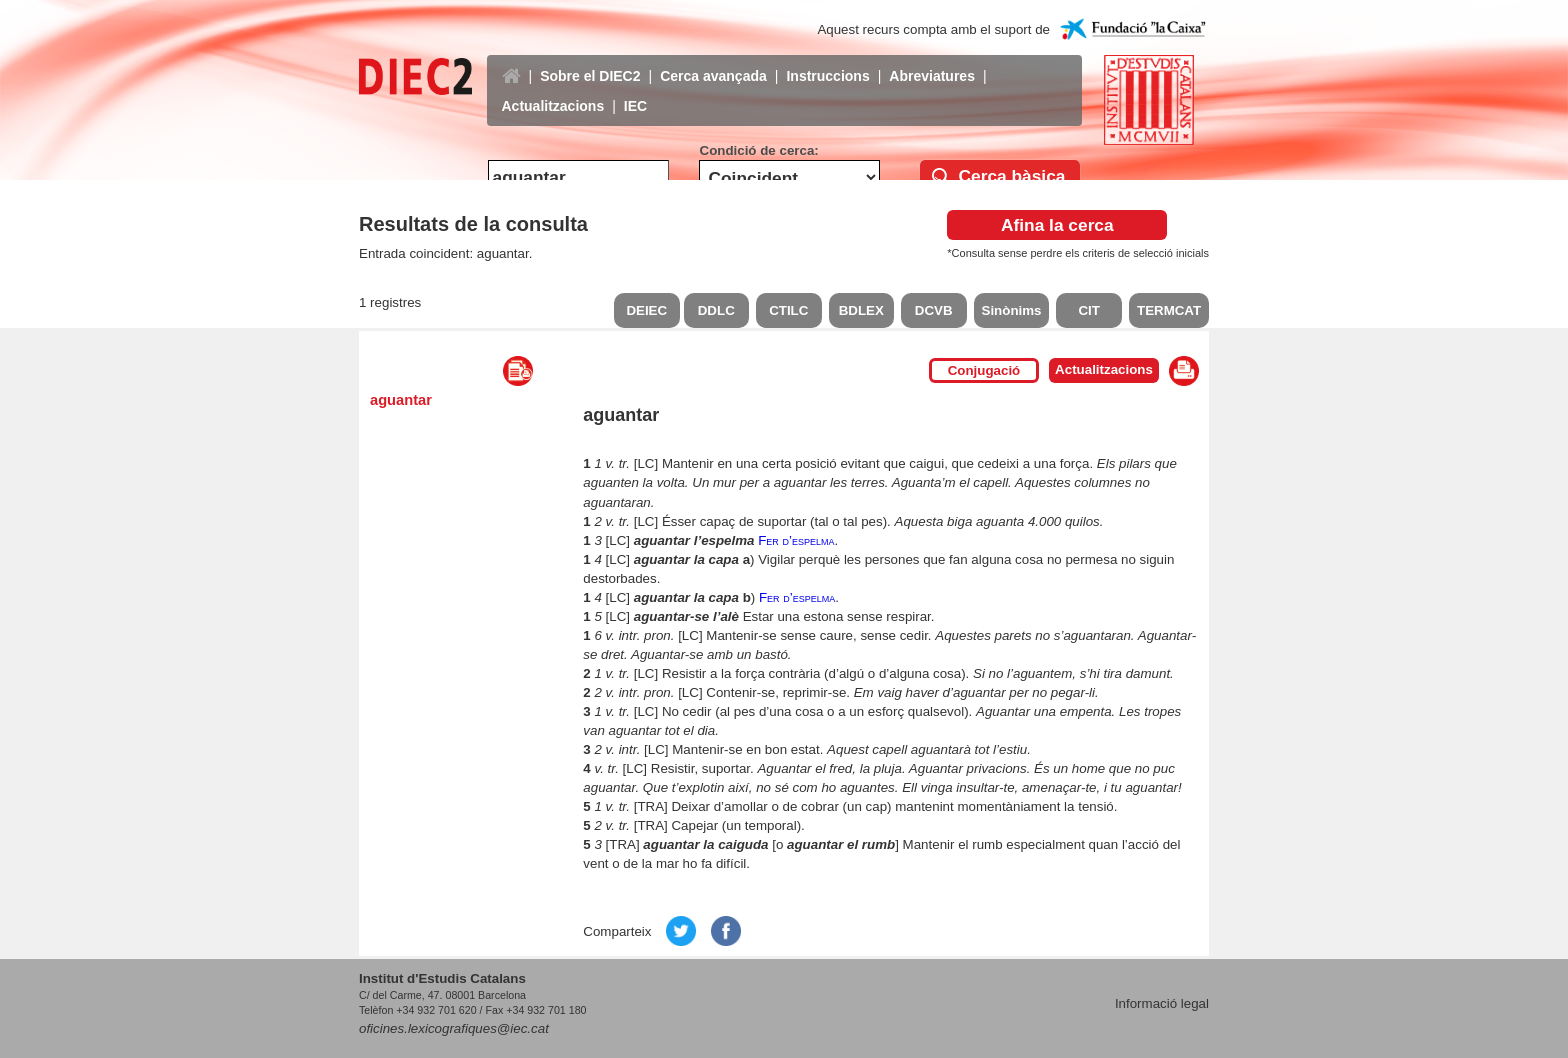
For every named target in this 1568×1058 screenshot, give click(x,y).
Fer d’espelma (796, 540)
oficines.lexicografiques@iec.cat (454, 1028)
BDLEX (861, 310)
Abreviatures (932, 61)
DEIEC (646, 310)
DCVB (934, 310)
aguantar (401, 400)
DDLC (716, 310)
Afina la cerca (1057, 225)
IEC (635, 91)
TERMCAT (1169, 310)
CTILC (788, 310)
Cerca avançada (713, 61)
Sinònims (1012, 310)
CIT (1088, 310)
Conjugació (984, 370)
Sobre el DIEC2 (590, 61)
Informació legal (1162, 1003)
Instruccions (827, 61)
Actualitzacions (553, 91)
